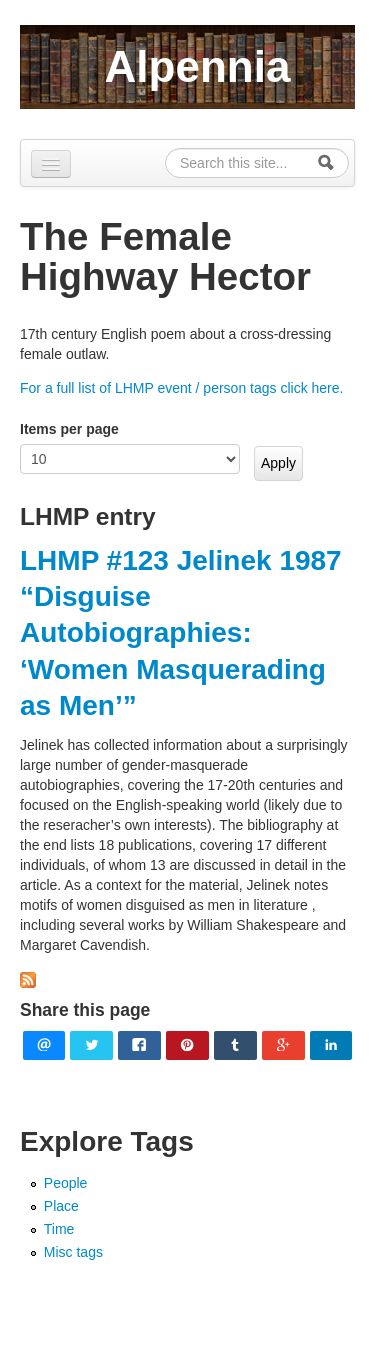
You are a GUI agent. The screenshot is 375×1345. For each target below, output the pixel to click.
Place (61, 1206)
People (66, 1183)
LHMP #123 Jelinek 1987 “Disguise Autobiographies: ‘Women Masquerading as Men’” (181, 633)
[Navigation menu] (51, 164)
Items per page (69, 429)
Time (59, 1229)
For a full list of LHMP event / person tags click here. (181, 388)
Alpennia (198, 66)
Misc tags (73, 1252)
